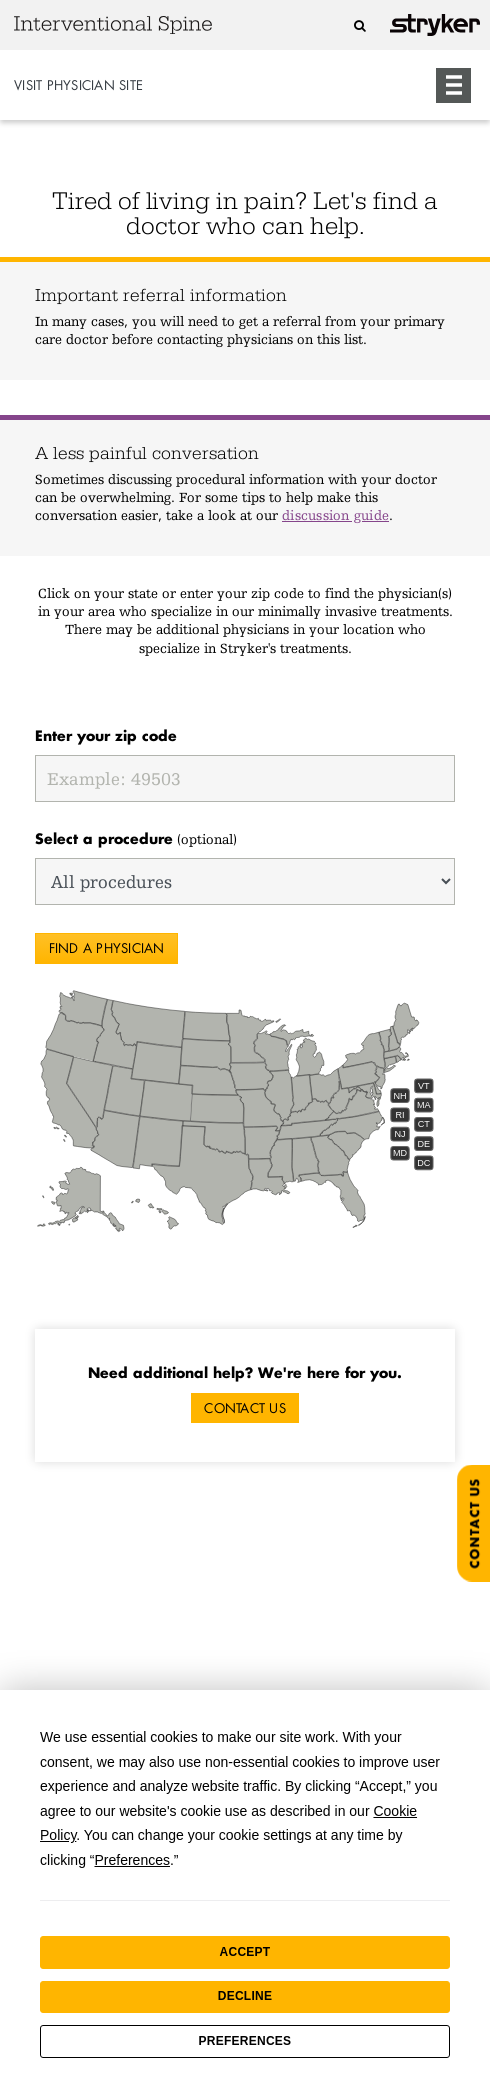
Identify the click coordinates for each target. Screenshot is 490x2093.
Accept (245, 1952)
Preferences (245, 2041)
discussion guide (335, 515)
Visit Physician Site (78, 85)
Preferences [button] (132, 1860)
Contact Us (245, 1408)
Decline (245, 1996)
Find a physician (107, 948)
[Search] (359, 25)
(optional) (136, 839)
